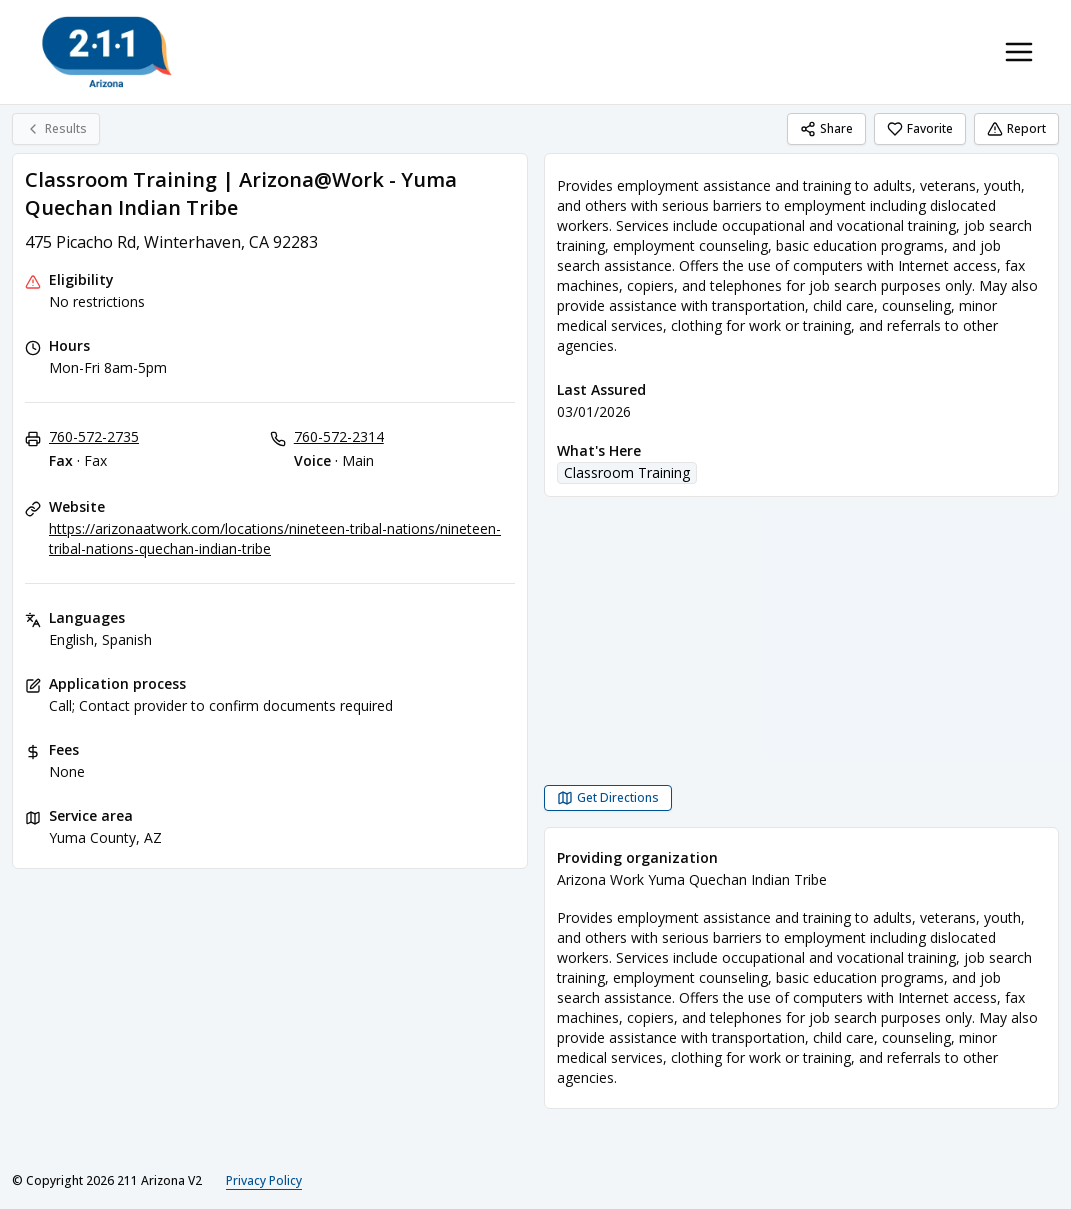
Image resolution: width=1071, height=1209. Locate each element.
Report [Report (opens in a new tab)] (1016, 128)
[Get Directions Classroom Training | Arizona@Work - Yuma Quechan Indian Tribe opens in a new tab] (608, 798)
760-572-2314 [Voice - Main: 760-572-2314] (339, 436)
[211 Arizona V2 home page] (107, 52)
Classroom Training (627, 472)
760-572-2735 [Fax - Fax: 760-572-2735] (94, 436)
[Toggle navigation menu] (1019, 52)
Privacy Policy (264, 1180)
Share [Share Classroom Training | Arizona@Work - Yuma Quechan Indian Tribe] (826, 128)
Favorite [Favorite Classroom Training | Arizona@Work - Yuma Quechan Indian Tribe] (920, 128)
